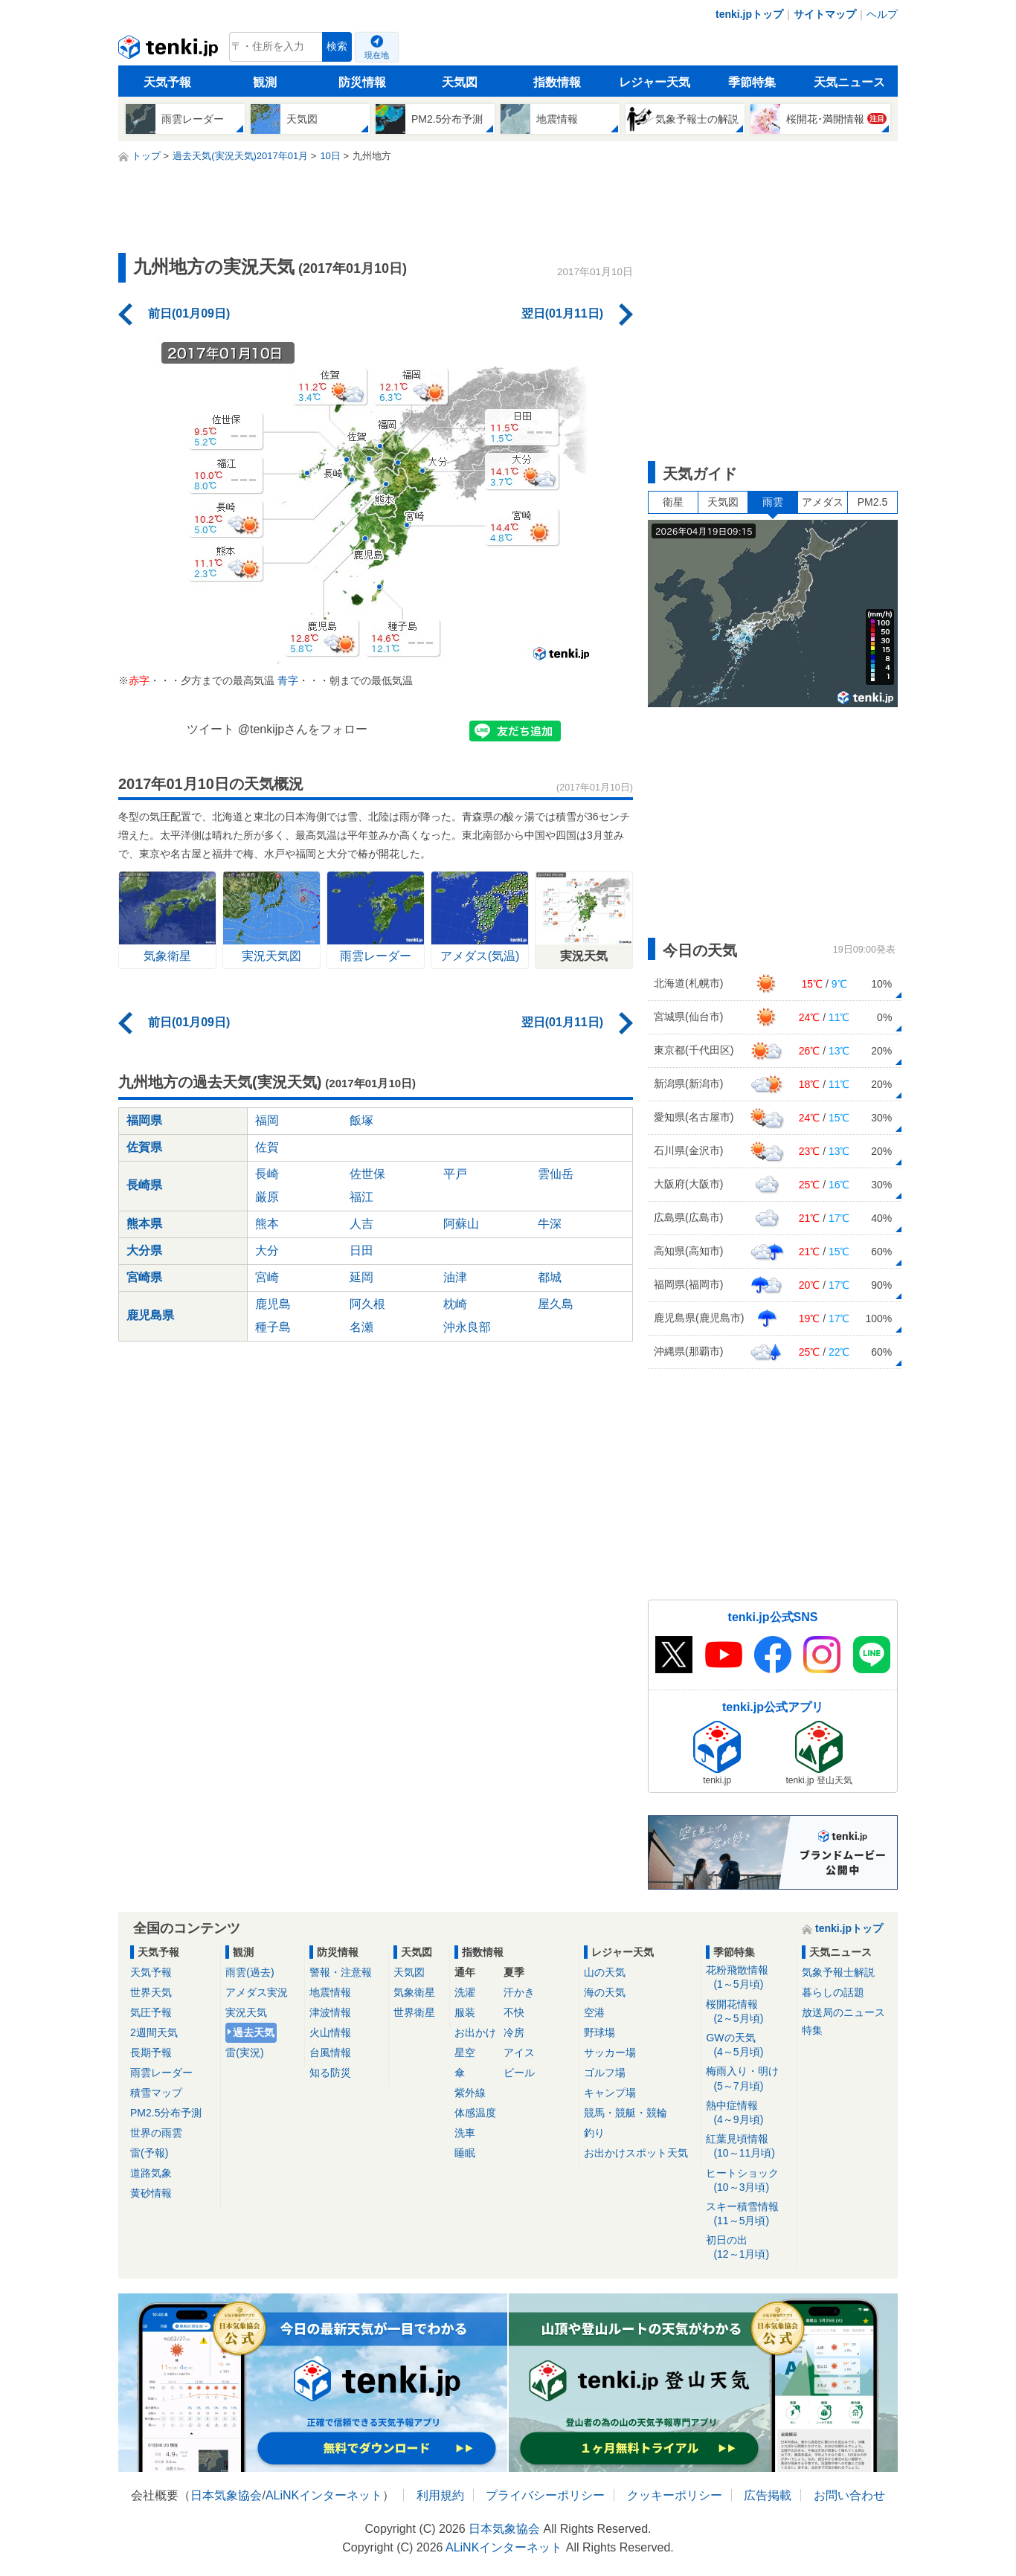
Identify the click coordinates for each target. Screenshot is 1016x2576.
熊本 (267, 1223)
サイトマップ (825, 14)
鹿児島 (273, 1304)
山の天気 (605, 1972)
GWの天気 (748, 2045)
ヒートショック (748, 2181)
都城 (550, 1277)
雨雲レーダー (161, 2072)
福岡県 (144, 1120)
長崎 (267, 1174)
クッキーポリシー (674, 2495)
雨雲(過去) (249, 1972)
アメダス (822, 502)
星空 (464, 2052)
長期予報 (151, 2052)
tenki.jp (170, 50)
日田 (361, 1250)
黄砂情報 (151, 2193)
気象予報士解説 (838, 1972)
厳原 (267, 1197)
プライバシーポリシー (545, 2495)
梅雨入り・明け (748, 2079)
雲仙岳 (555, 1174)
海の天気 (605, 1992)
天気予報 (167, 82)
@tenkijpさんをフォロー (303, 729)
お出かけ (475, 2032)
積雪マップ (156, 2093)
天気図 (460, 82)
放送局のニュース (843, 2012)
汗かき (519, 1992)
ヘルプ (882, 14)
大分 (267, 1250)
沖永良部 (467, 1327)
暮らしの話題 (833, 1992)
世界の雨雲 (156, 2133)
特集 (812, 2030)
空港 (594, 2012)
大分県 (144, 1250)
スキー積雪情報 (748, 2214)
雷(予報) (149, 2153)
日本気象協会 (226, 2495)
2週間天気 (154, 2032)
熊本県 (144, 1223)
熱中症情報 (748, 2113)
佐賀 (267, 1147)
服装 (464, 2012)
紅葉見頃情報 (748, 2146)
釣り (594, 2133)
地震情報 (330, 1992)
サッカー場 (610, 2052)
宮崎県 (144, 1277)
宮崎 (267, 1277)
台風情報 (330, 2052)
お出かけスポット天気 (636, 2153)
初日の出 (748, 2247)
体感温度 (475, 2113)
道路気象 (151, 2173)
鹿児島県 (150, 1315)
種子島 (273, 1327)
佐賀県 (144, 1147)
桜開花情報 (748, 2012)
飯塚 (361, 1120)
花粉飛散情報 (748, 1977)
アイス (519, 2052)
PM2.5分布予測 (166, 2113)
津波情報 (330, 2012)
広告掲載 (767, 2495)
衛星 (673, 502)
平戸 (455, 1174)
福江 (361, 1197)
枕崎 (455, 1304)
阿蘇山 (461, 1223)
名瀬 (361, 1327)
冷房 (514, 2032)
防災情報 (362, 82)
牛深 (550, 1223)
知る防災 (330, 2072)
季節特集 (752, 82)
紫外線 (470, 2093)
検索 (337, 46)
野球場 (599, 2032)
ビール (519, 2072)
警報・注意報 (340, 1972)
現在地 (376, 55)
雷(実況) (244, 2052)
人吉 (361, 1223)
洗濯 (464, 1992)
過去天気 (253, 2032)
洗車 (464, 2133)
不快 (514, 2012)
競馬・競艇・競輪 (625, 2113)
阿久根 (367, 1304)
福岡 (267, 1120)
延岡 (361, 1277)
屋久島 (555, 1304)
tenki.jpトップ (749, 14)
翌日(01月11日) (562, 313)
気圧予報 (151, 2012)
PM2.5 (872, 502)
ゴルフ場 (605, 2072)
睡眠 (464, 2153)
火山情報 (330, 2032)
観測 (265, 82)
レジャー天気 (654, 82)
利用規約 (440, 2495)
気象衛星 (414, 1992)
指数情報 (557, 82)
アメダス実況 (256, 1992)
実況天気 (246, 2012)
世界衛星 (414, 2012)
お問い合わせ (849, 2495)
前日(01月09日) (189, 313)
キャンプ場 (610, 2093)
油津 (455, 1277)
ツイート (210, 729)
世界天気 (151, 1992)
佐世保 (367, 1174)
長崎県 (144, 1185)
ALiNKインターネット (324, 2495)
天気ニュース (849, 82)
